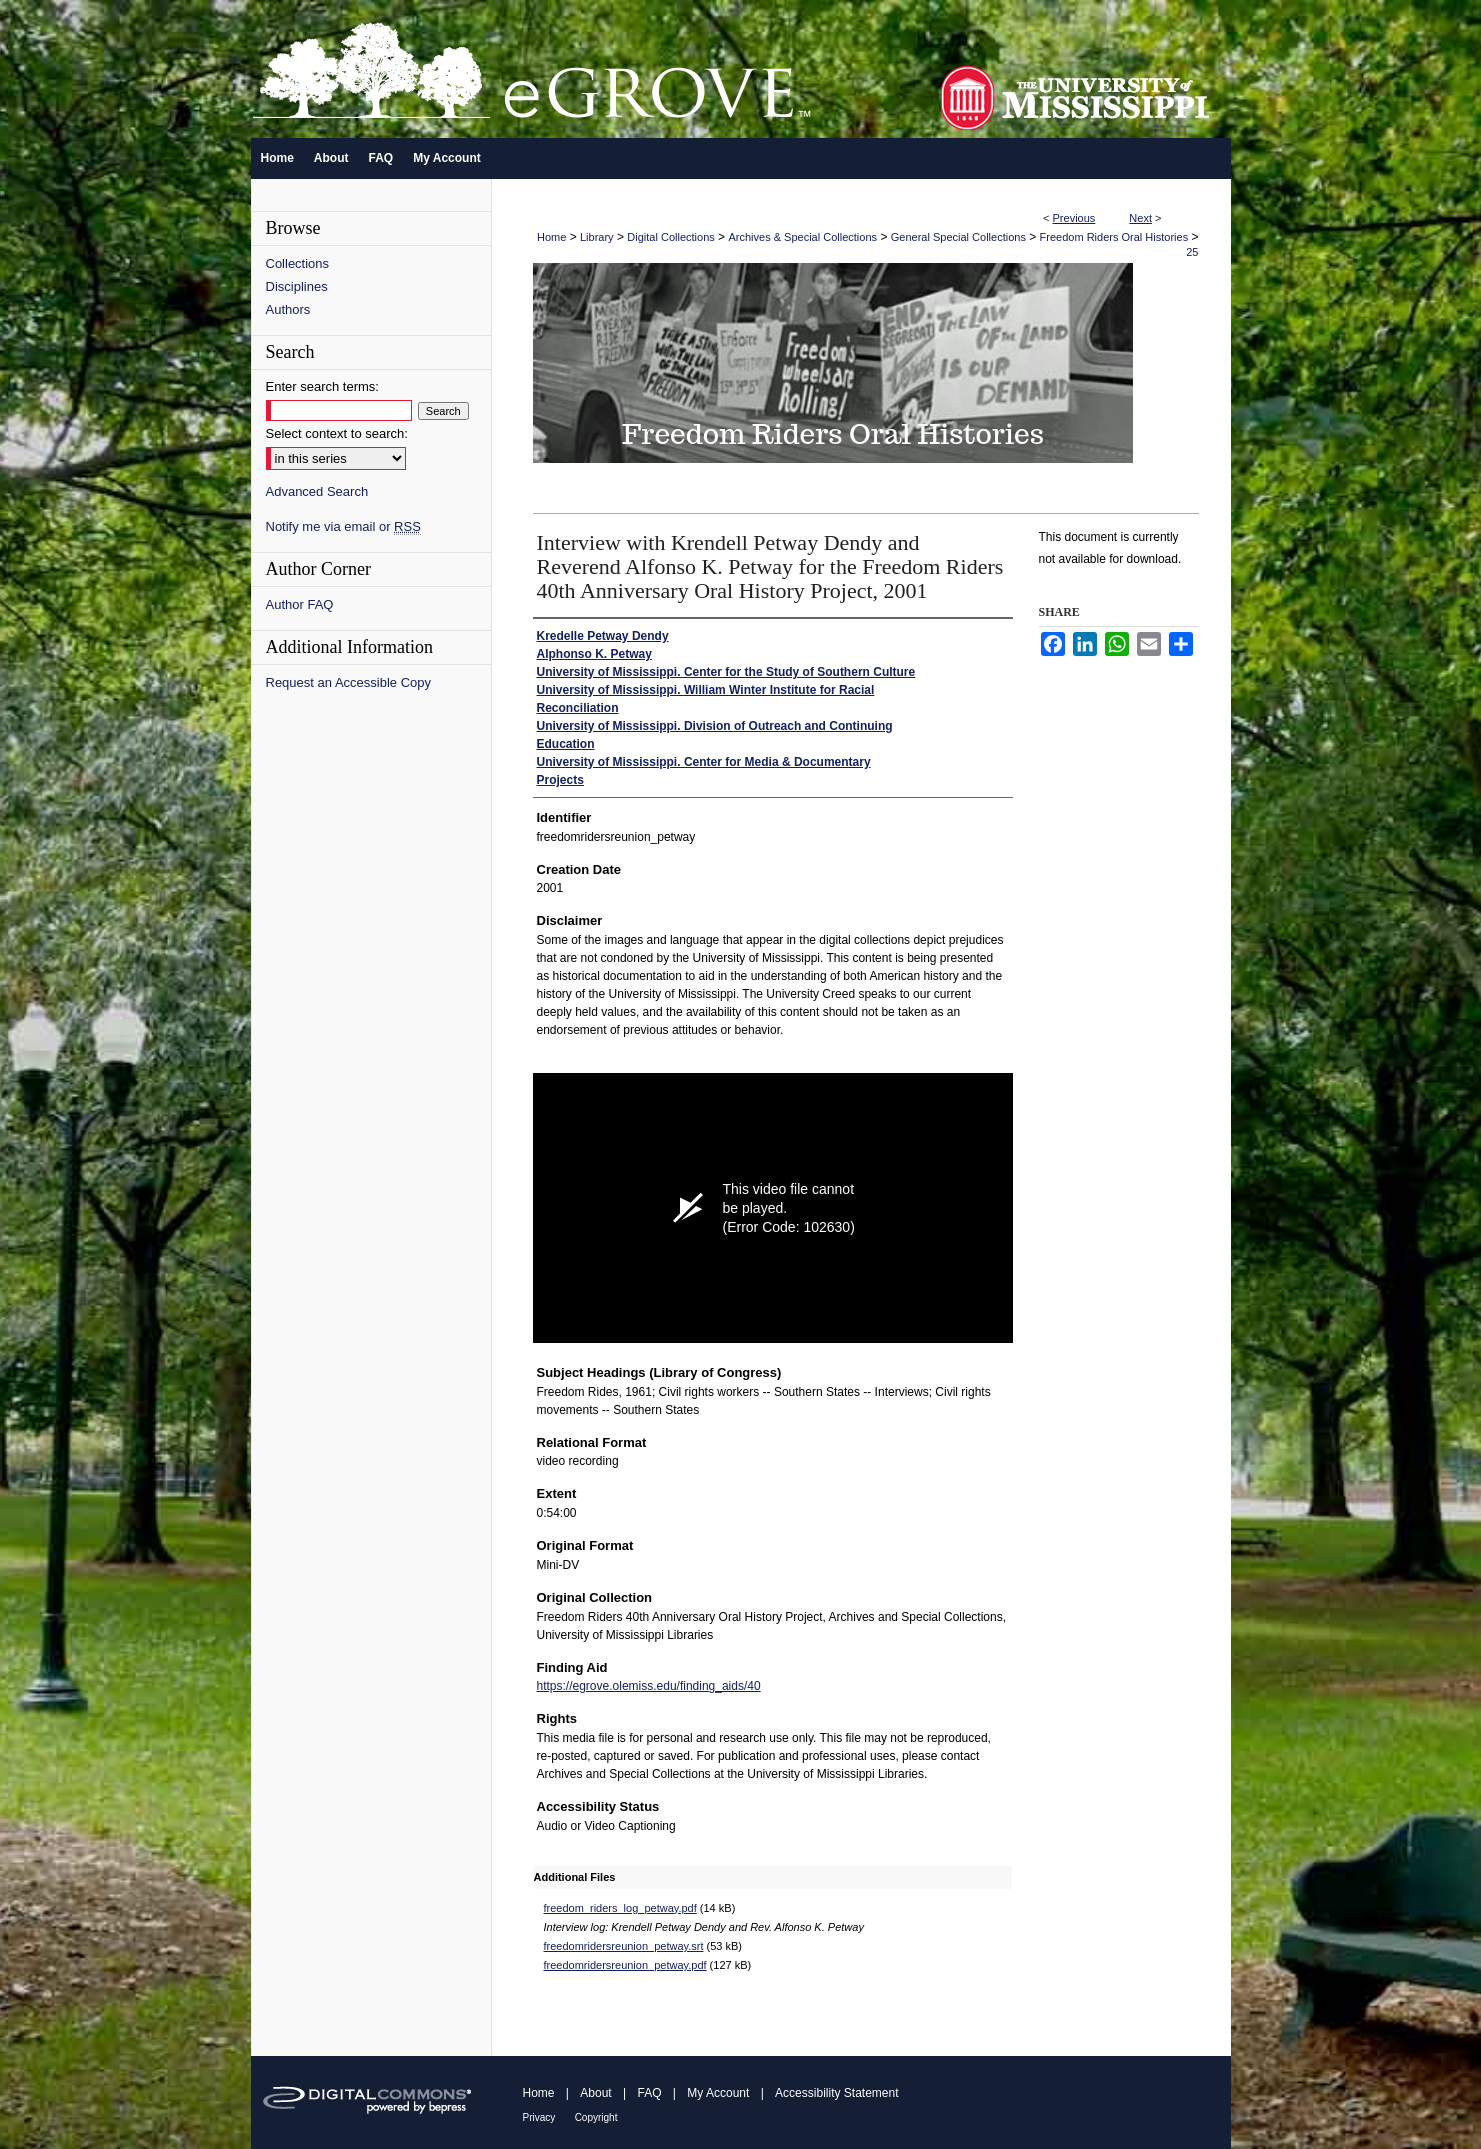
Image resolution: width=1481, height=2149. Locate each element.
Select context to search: (337, 433)
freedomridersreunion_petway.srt (624, 1946)
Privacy (539, 2117)
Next (1140, 218)
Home (551, 237)
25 (1192, 252)
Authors (288, 309)
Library (597, 237)
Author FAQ (300, 604)
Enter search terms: (322, 386)
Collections (298, 263)
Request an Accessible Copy (348, 682)
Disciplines (297, 286)
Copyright (596, 2117)
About (595, 2093)
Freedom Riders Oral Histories (1114, 237)
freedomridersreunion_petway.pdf (625, 1965)
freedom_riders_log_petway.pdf (620, 1908)
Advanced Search (317, 491)
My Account (718, 2093)
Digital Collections (670, 237)
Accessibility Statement (836, 2093)
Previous (1074, 218)
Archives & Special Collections (802, 237)
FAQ (649, 2093)
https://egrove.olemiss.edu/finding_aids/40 (649, 1686)
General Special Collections (958, 237)
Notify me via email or (343, 526)
